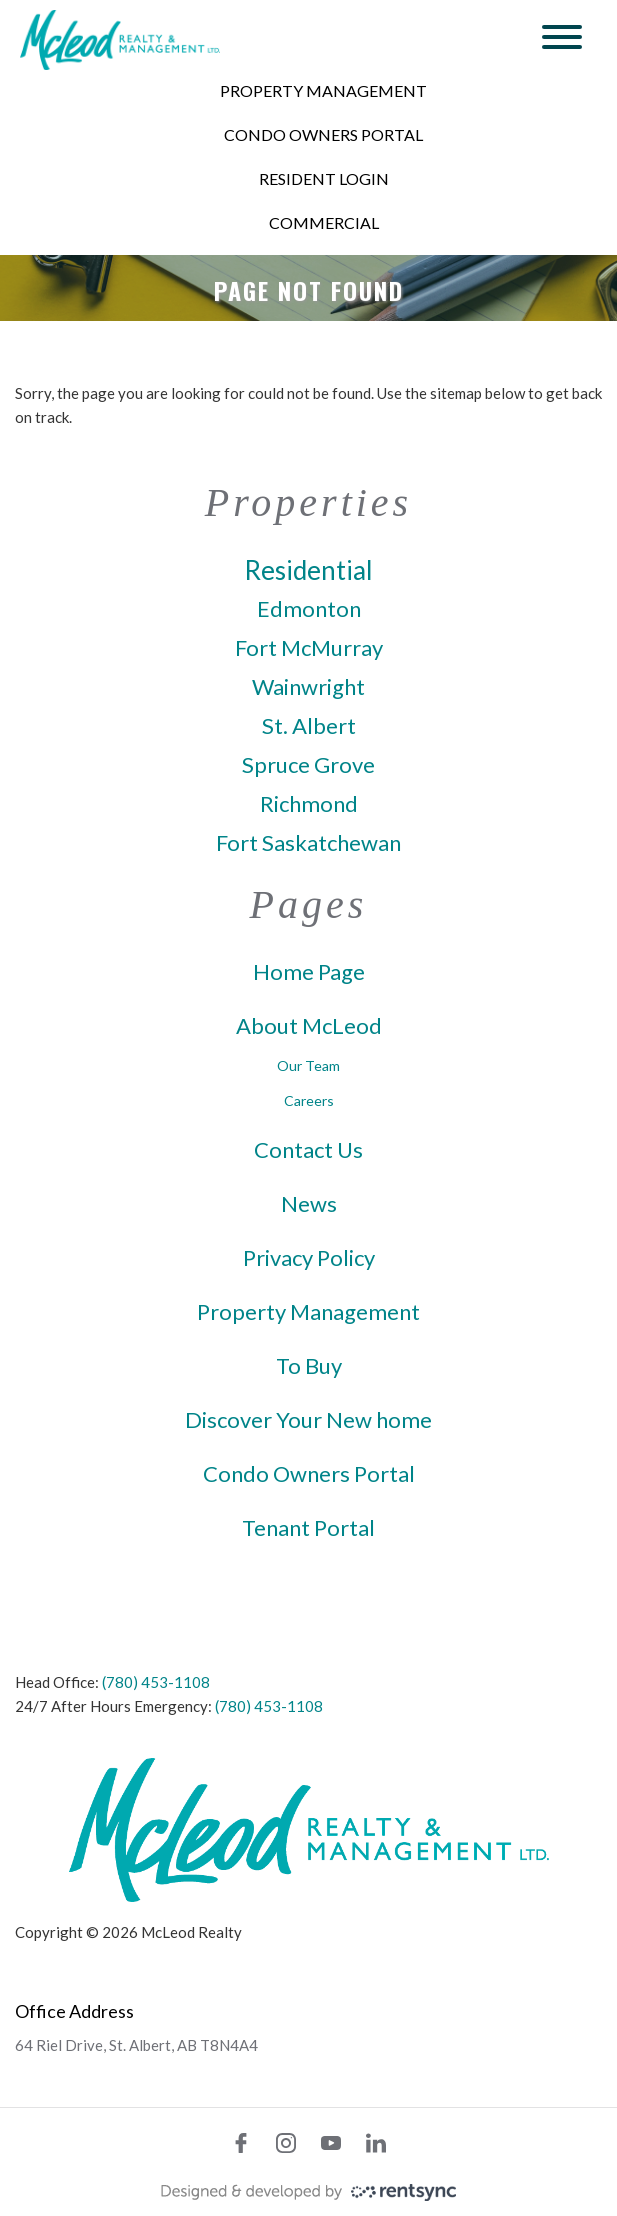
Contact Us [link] (308, 1150)
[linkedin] (376, 2143)
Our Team (308, 1065)
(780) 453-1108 (156, 1682)
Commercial (324, 222)
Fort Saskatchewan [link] (308, 843)
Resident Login (324, 178)
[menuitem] (323, 91)
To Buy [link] (309, 1366)
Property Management (323, 90)
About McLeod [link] (309, 1026)
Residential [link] (308, 570)
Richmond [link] (309, 804)
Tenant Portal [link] (308, 1528)
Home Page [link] (309, 972)
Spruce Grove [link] (308, 765)
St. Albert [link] (309, 726)
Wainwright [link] (308, 687)
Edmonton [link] (309, 609)
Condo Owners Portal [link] (309, 1474)
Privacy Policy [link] (309, 1258)
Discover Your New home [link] (308, 1420)
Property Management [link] (308, 1312)
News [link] (309, 1204)
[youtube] (331, 2143)
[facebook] (241, 2143)
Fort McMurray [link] (309, 648)
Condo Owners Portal (323, 134)
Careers (309, 1100)
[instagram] (286, 2143)
